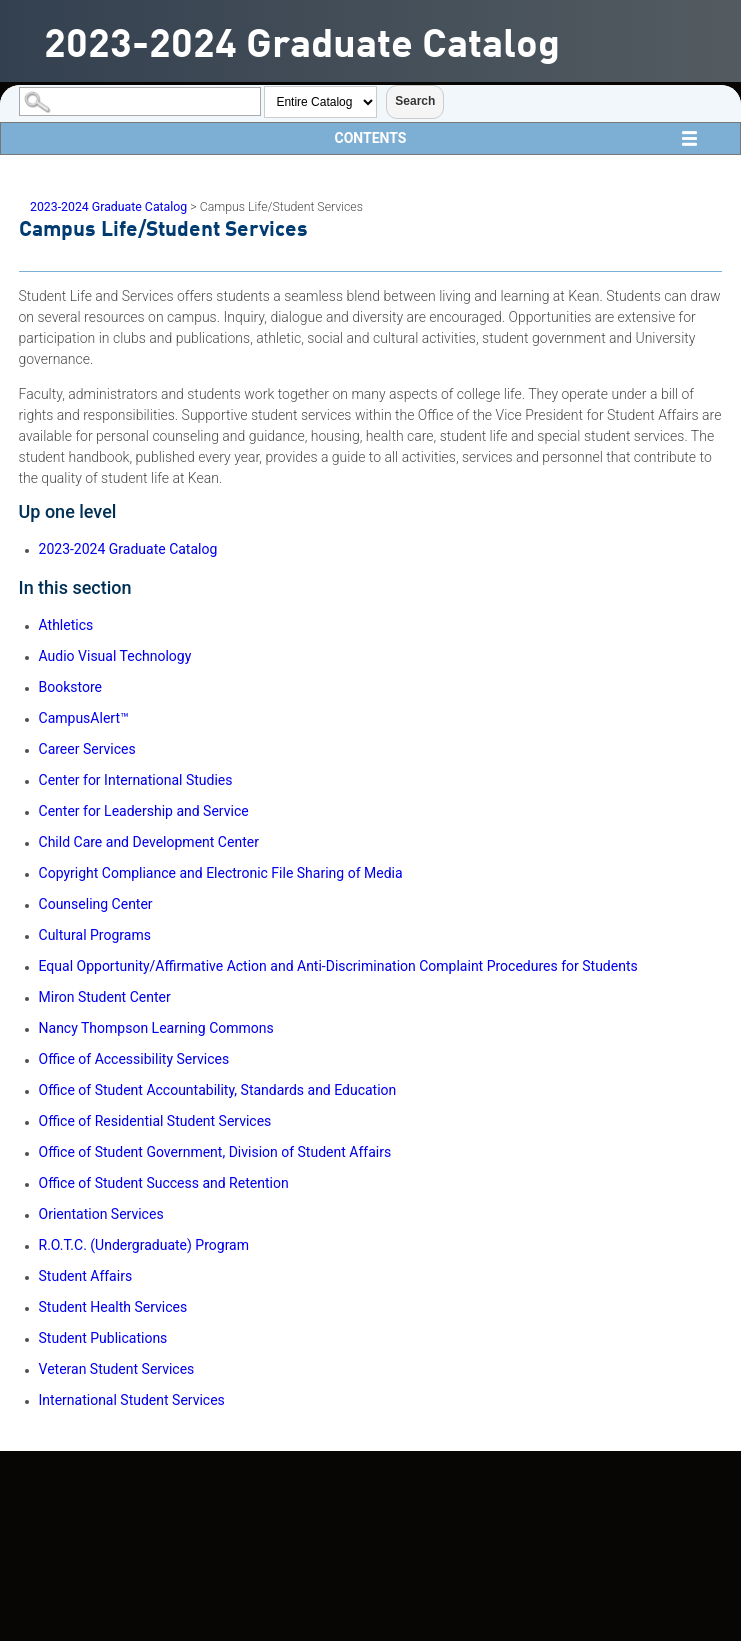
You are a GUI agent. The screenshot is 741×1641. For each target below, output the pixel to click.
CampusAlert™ (84, 718)
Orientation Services (101, 1214)
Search (415, 101)
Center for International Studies (136, 780)
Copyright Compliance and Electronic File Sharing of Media (221, 873)
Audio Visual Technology (115, 656)
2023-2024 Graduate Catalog (108, 207)
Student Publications (103, 1338)
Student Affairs (86, 1276)
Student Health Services (113, 1307)
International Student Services (132, 1400)
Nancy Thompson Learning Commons (156, 1028)
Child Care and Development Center (149, 842)
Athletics (66, 625)
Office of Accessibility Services (134, 1059)
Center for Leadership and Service (144, 811)
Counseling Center (96, 904)
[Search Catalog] (140, 101)
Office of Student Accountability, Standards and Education (218, 1090)
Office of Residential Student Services (155, 1121)
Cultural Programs (95, 935)
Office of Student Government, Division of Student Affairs (215, 1152)
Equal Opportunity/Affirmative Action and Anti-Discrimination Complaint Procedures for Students (338, 966)
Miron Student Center (105, 997)
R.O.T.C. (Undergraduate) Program (144, 1245)
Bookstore (70, 687)
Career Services (87, 749)
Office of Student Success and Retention (164, 1183)
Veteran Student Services (117, 1369)
